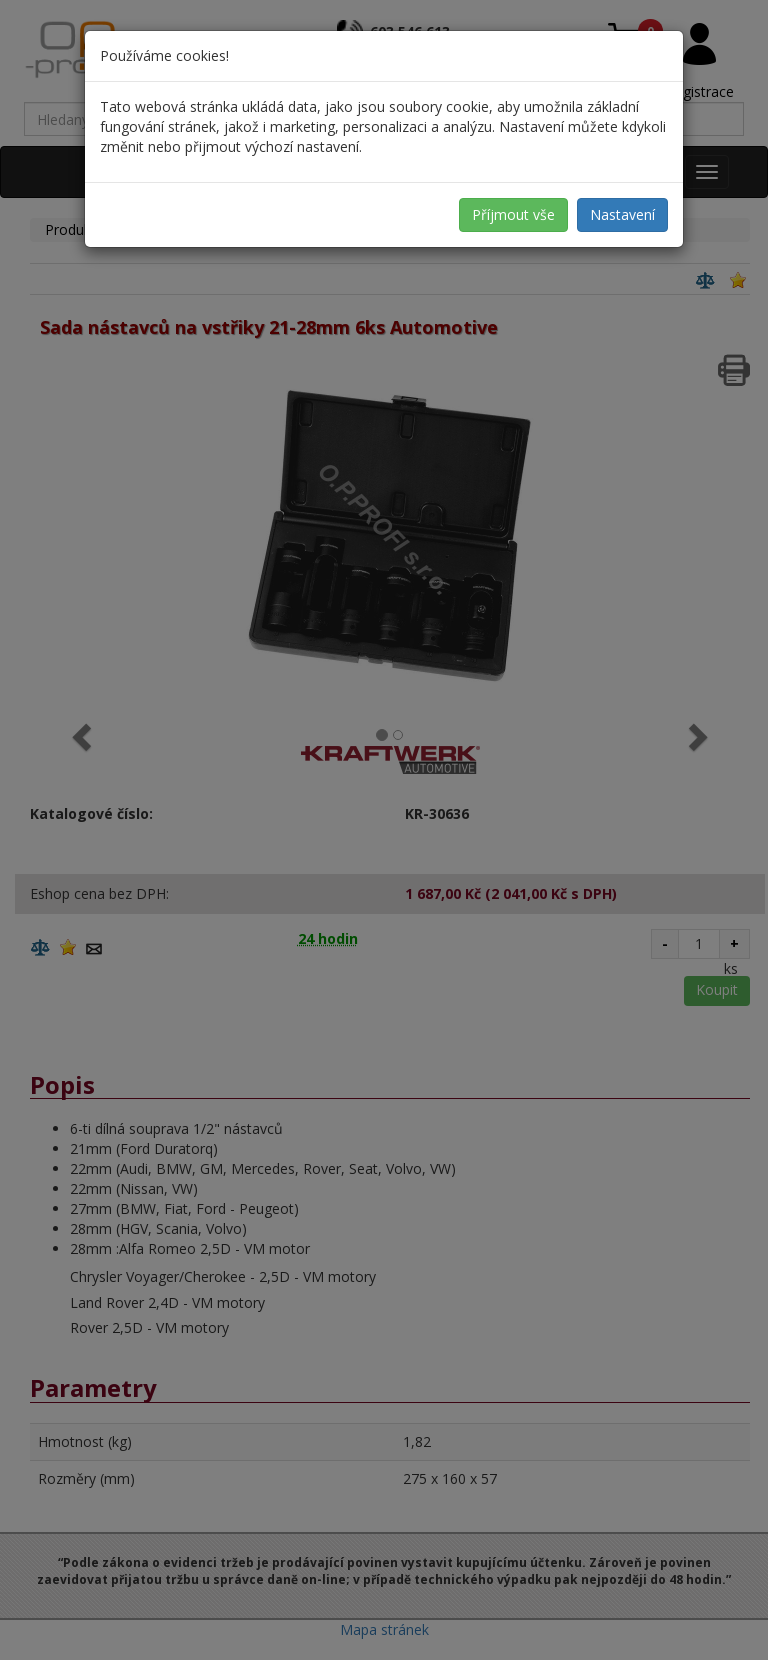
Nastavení (622, 214)
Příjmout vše (513, 214)
